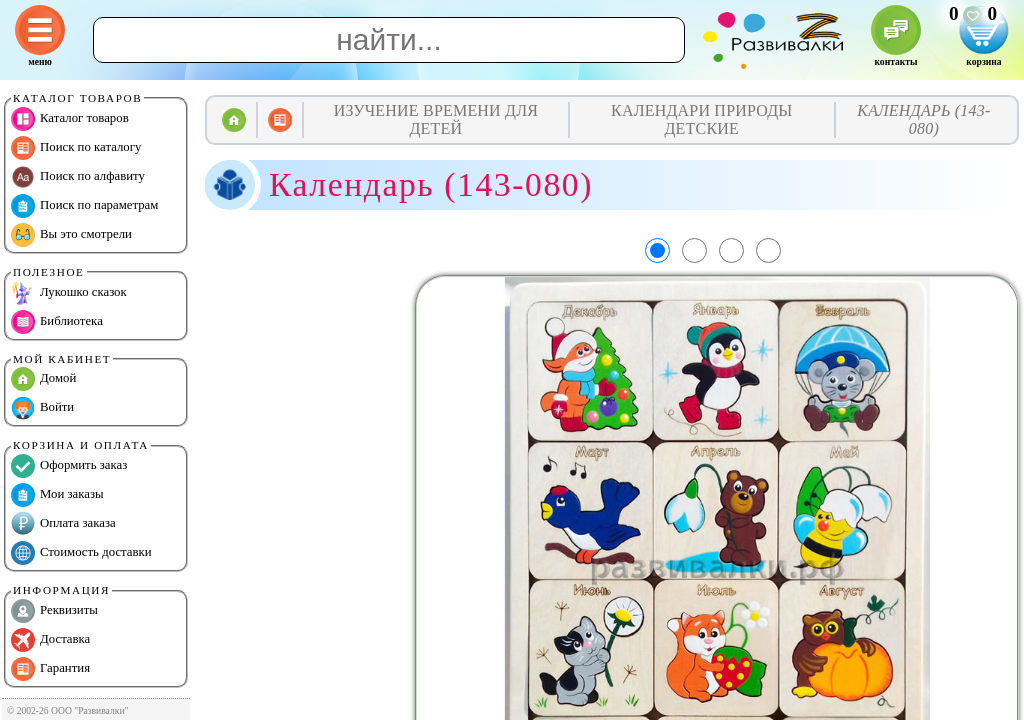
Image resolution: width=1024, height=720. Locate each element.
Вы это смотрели (71, 235)
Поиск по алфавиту (78, 177)
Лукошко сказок (69, 293)
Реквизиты (54, 611)
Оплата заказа (63, 524)
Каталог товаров (70, 119)
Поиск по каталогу (76, 148)
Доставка (50, 640)
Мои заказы (57, 495)
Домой (43, 379)
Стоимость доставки (81, 553)
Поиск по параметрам (84, 206)
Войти (42, 408)
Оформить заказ (69, 466)
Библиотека (57, 322)
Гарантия (50, 669)
